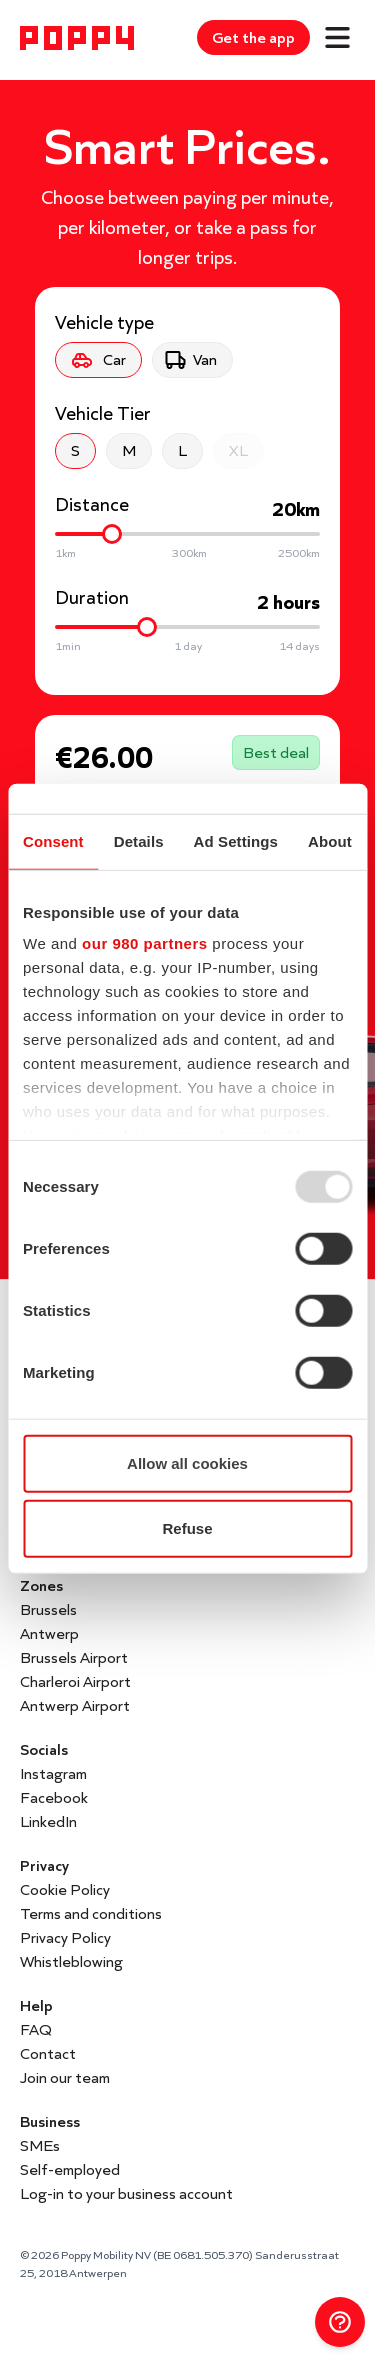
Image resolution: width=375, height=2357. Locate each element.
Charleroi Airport (75, 1681)
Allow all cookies (187, 1462)
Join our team (65, 2077)
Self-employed (70, 2169)
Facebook (54, 1797)
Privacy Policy (65, 1937)
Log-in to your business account (126, 2193)
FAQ (36, 2029)
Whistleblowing (71, 1961)
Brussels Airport (74, 1657)
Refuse (187, 1528)
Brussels (48, 1609)
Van (190, 360)
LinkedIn (48, 1821)
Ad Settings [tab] (236, 840)
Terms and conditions (91, 1913)
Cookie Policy (65, 1889)
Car (96, 360)
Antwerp (49, 1633)
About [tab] (330, 840)
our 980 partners (145, 943)
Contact (48, 2053)
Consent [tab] (53, 840)
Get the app (253, 37)
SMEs (40, 2145)
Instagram (53, 1773)
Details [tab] (139, 840)
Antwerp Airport (75, 1705)
